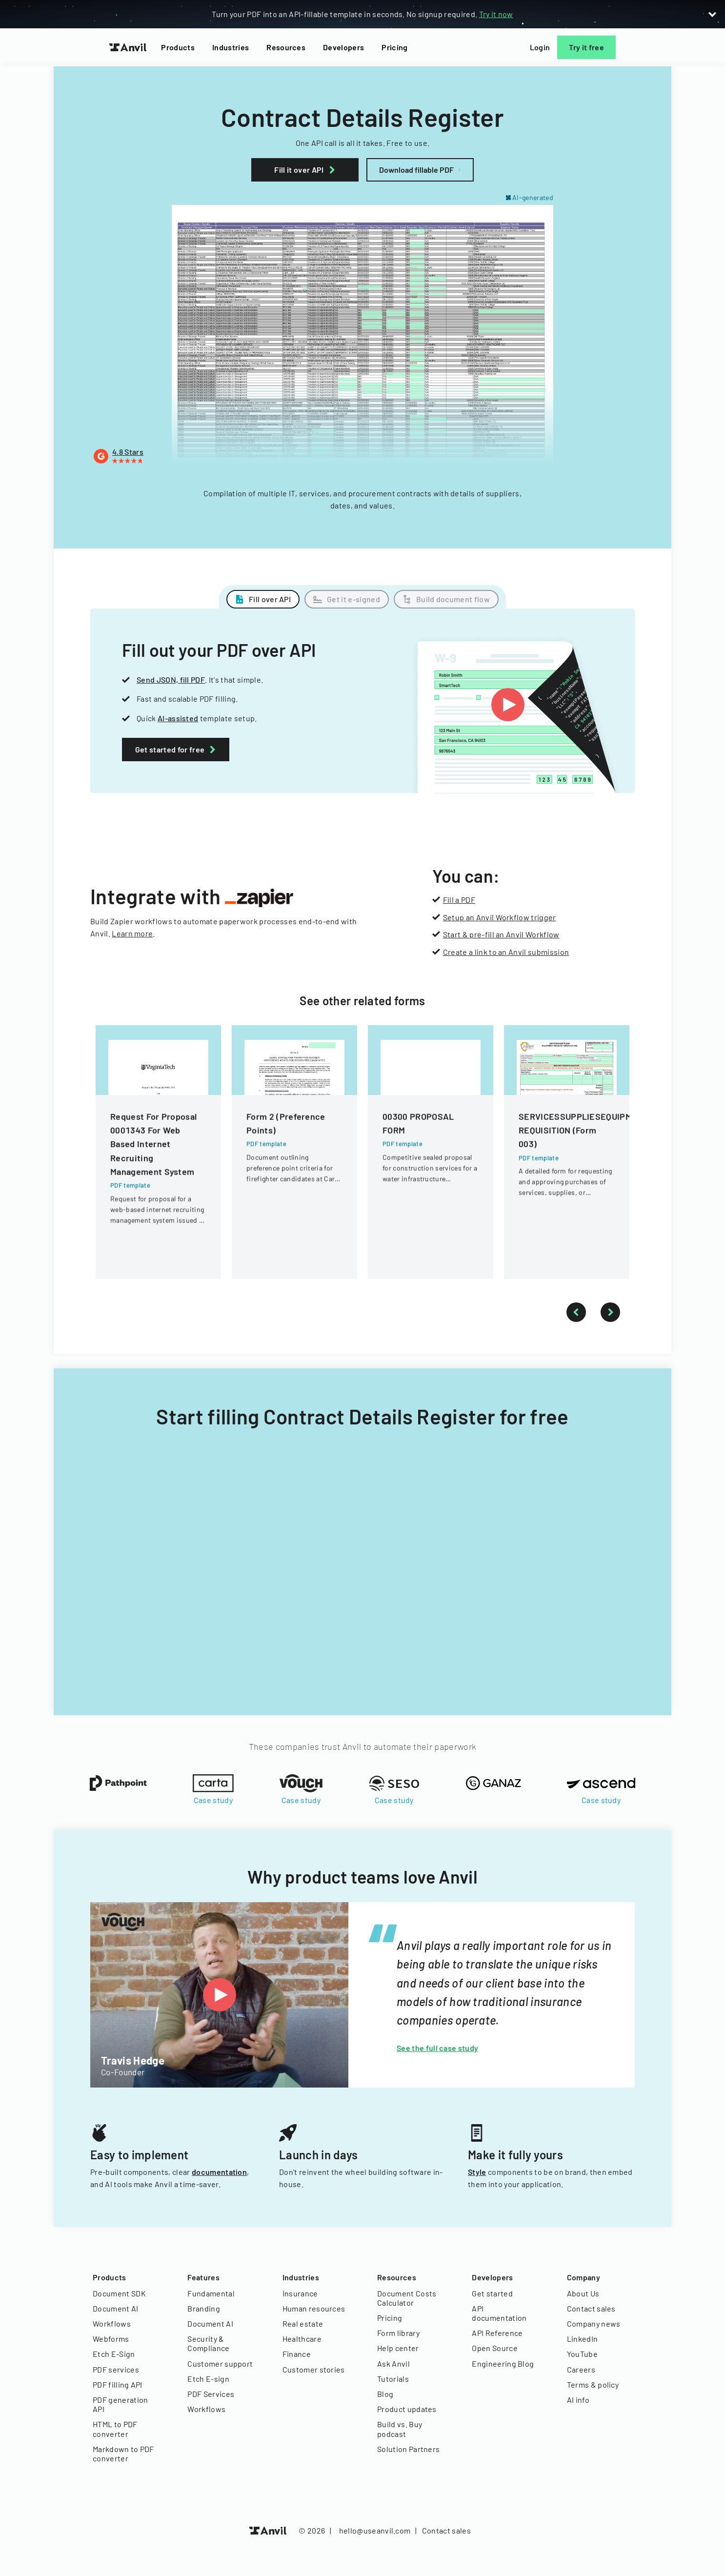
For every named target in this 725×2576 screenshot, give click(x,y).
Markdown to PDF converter (123, 2453)
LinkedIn (582, 2338)
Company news (594, 2323)
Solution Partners (408, 2449)
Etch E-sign (208, 2378)
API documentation (499, 2313)
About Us (583, 2293)
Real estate (302, 2323)
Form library (398, 2332)
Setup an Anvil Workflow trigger (499, 917)
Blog (385, 2393)
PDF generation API (120, 2404)
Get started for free (173, 749)
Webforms (111, 2338)
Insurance (300, 2293)
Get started (492, 2293)
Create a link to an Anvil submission (506, 951)
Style (477, 2171)
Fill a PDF (459, 899)
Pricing (394, 47)
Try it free (586, 47)
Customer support (220, 2363)
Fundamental (211, 2293)
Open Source (495, 2348)
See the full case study (437, 2047)
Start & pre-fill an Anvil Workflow (501, 934)
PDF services (116, 2369)
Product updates (407, 2409)
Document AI (116, 2308)
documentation (219, 2171)
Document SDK (119, 2293)
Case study (213, 1800)
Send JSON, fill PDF (171, 679)
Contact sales (591, 2308)
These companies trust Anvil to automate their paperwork (363, 1746)
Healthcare (302, 2338)
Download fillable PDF (416, 169)
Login (540, 47)
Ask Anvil (393, 2363)
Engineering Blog (503, 2363)
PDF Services (210, 2393)
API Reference (497, 2332)
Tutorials (393, 2378)
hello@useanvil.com (375, 2530)
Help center (398, 2348)
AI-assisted (178, 718)
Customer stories (313, 2369)
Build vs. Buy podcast (399, 2428)
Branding (203, 2308)
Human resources (313, 2308)
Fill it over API (307, 169)
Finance (296, 2353)
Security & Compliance (208, 2343)
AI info (578, 2399)
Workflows (112, 2323)
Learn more (132, 933)
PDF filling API (117, 2384)
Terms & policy (593, 2384)
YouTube (582, 2353)
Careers (581, 2369)
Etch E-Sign (114, 2353)
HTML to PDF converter (115, 2428)
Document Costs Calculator (406, 2298)
